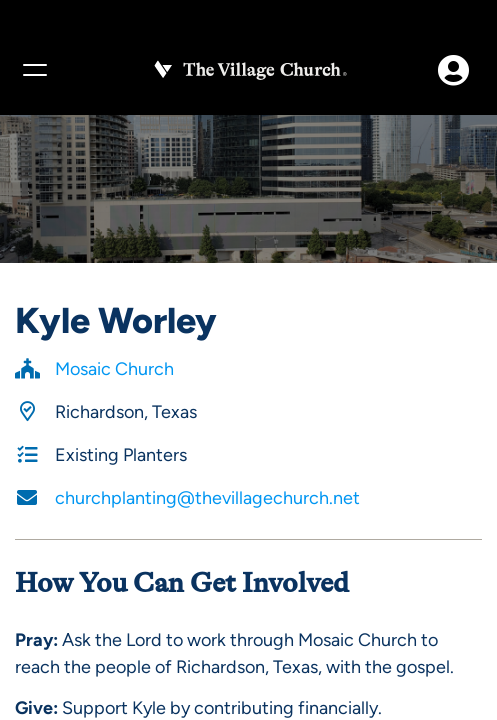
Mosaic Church (114, 369)
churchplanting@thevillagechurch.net (207, 498)
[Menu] (34, 70)
